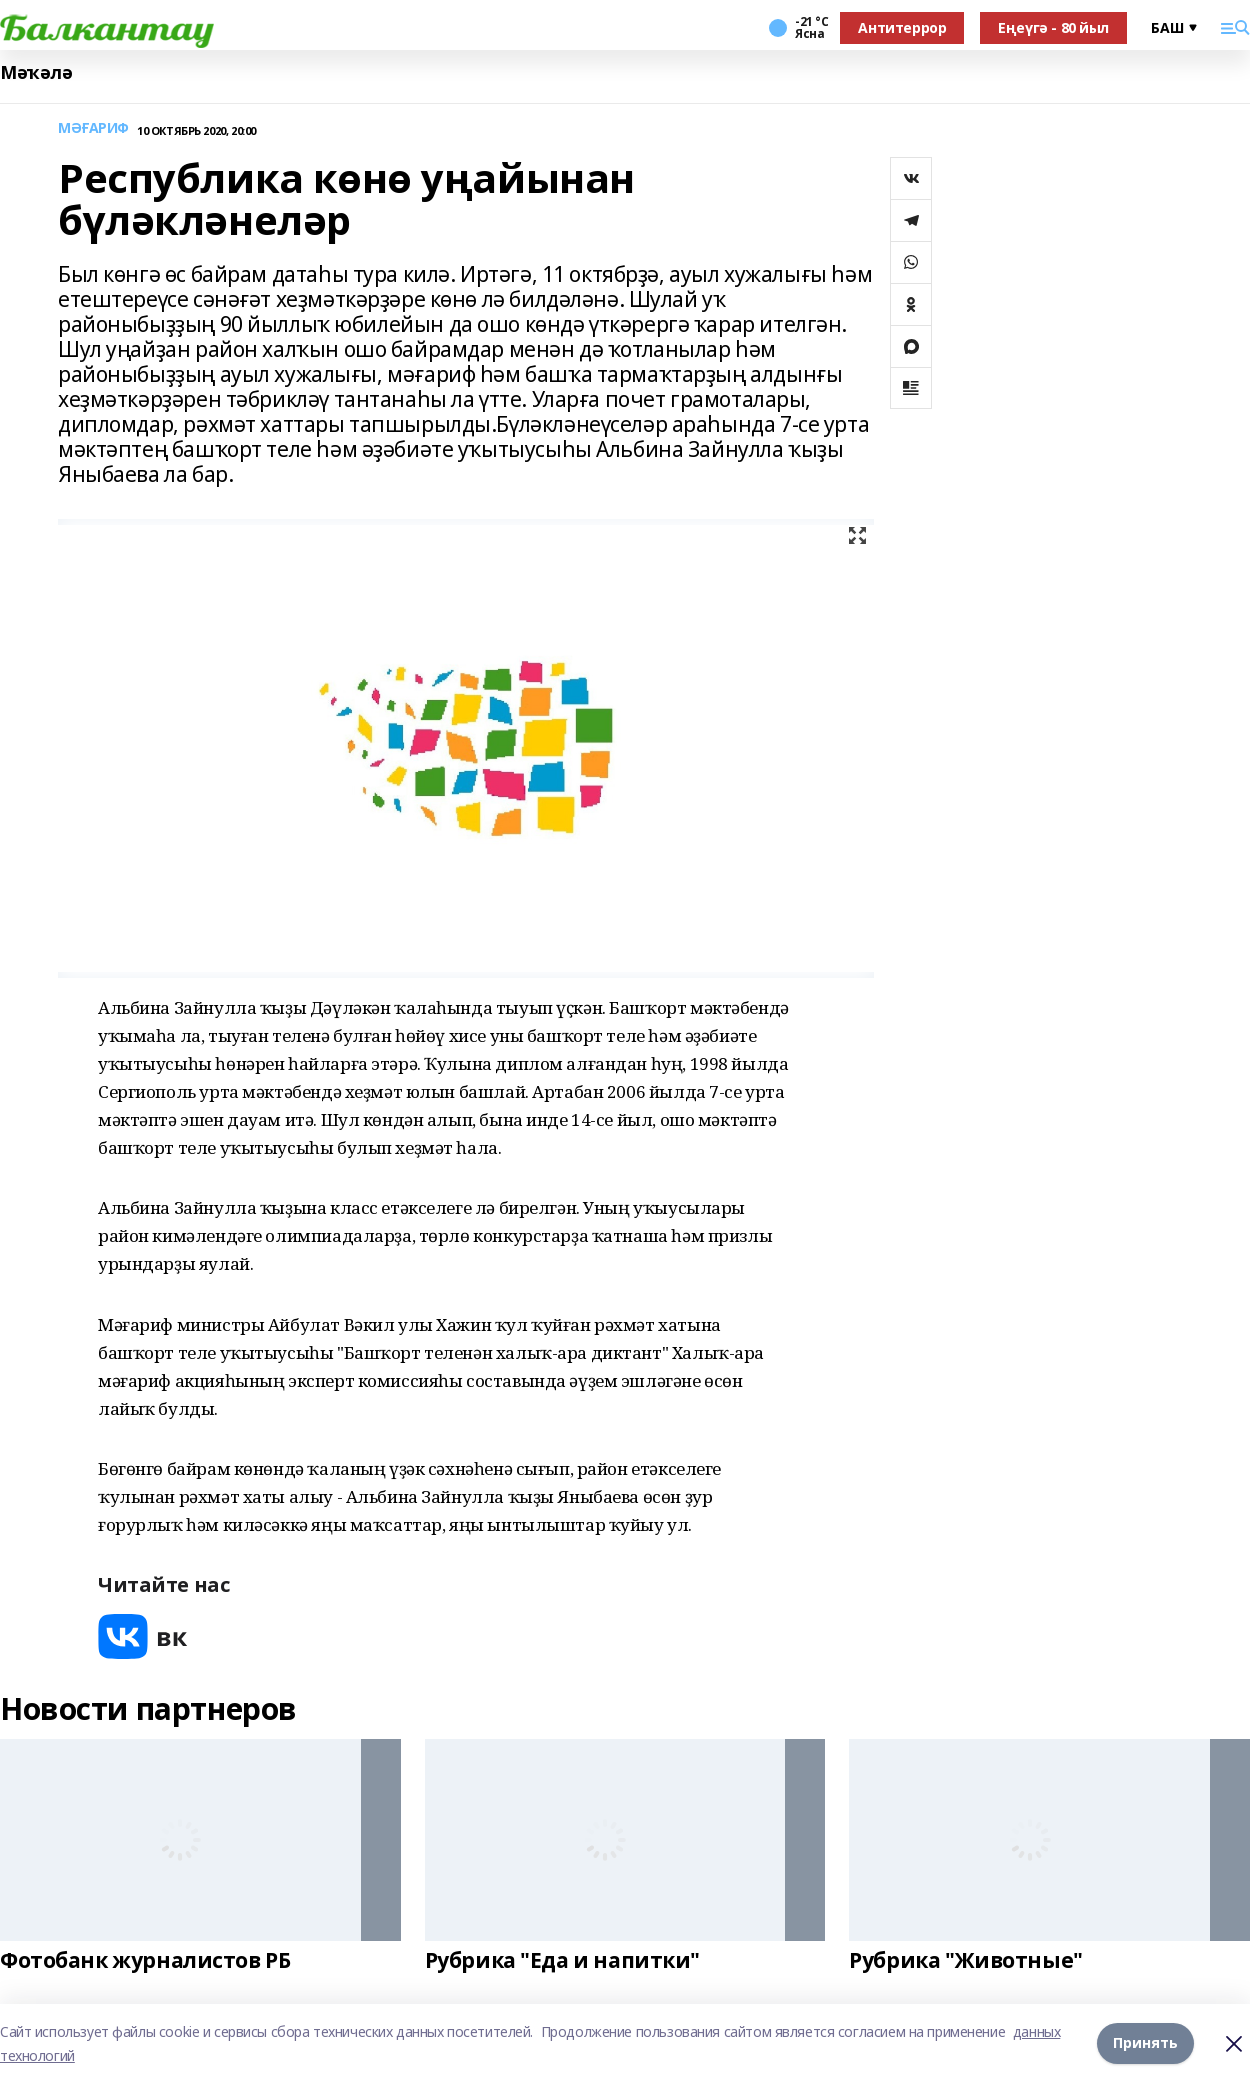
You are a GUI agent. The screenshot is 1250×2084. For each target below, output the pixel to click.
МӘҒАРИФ (93, 128)
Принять (1145, 2043)
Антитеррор (902, 27)
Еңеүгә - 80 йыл (1053, 27)
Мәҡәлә (36, 72)
